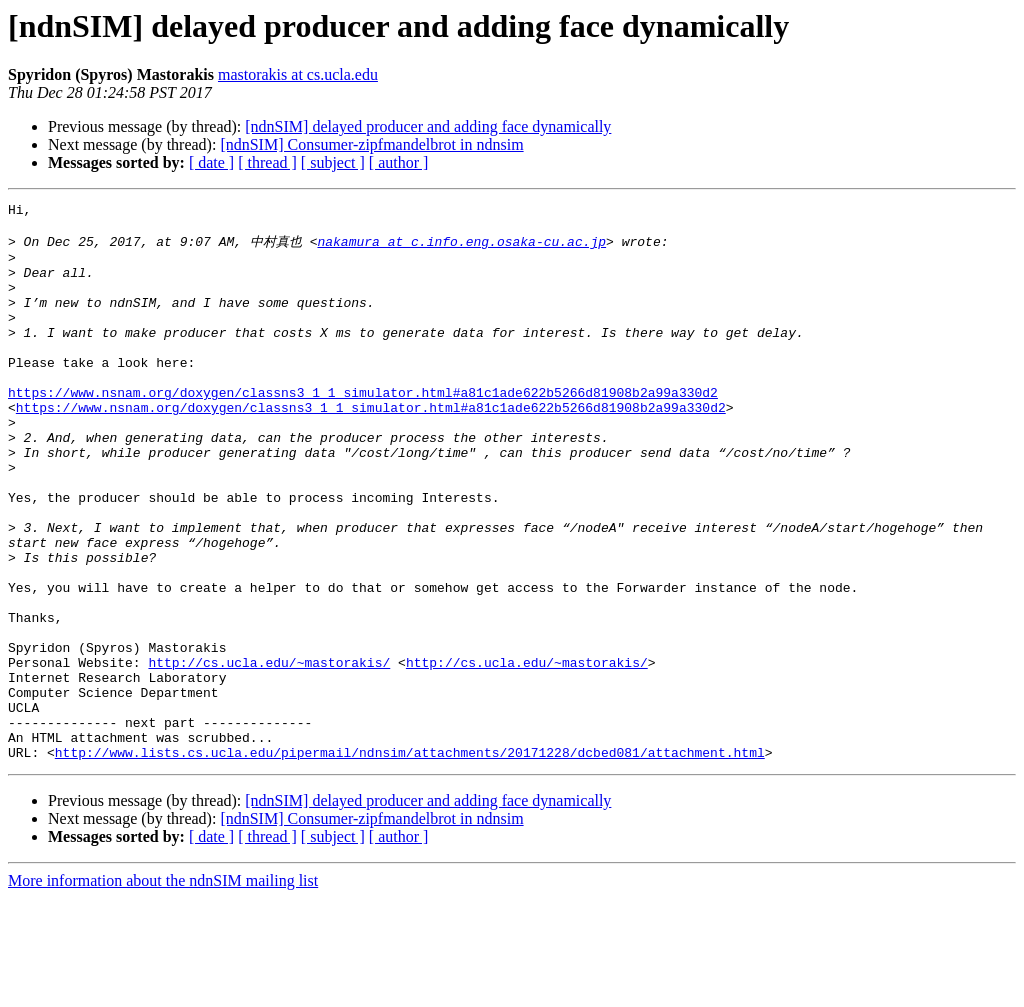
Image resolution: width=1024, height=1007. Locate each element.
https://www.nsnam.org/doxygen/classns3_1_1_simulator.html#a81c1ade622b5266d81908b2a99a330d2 (363, 429)
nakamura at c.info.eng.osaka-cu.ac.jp (461, 248)
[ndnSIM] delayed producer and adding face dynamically (428, 126)
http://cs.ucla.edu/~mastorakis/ (269, 753)
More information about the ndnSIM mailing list (163, 989)
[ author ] (399, 162)
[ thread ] (267, 162)
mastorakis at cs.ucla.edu (298, 74)
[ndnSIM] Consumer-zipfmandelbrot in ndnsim (371, 144)
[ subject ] (333, 162)
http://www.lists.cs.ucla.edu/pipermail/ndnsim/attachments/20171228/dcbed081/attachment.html (410, 861)
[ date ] (211, 162)
